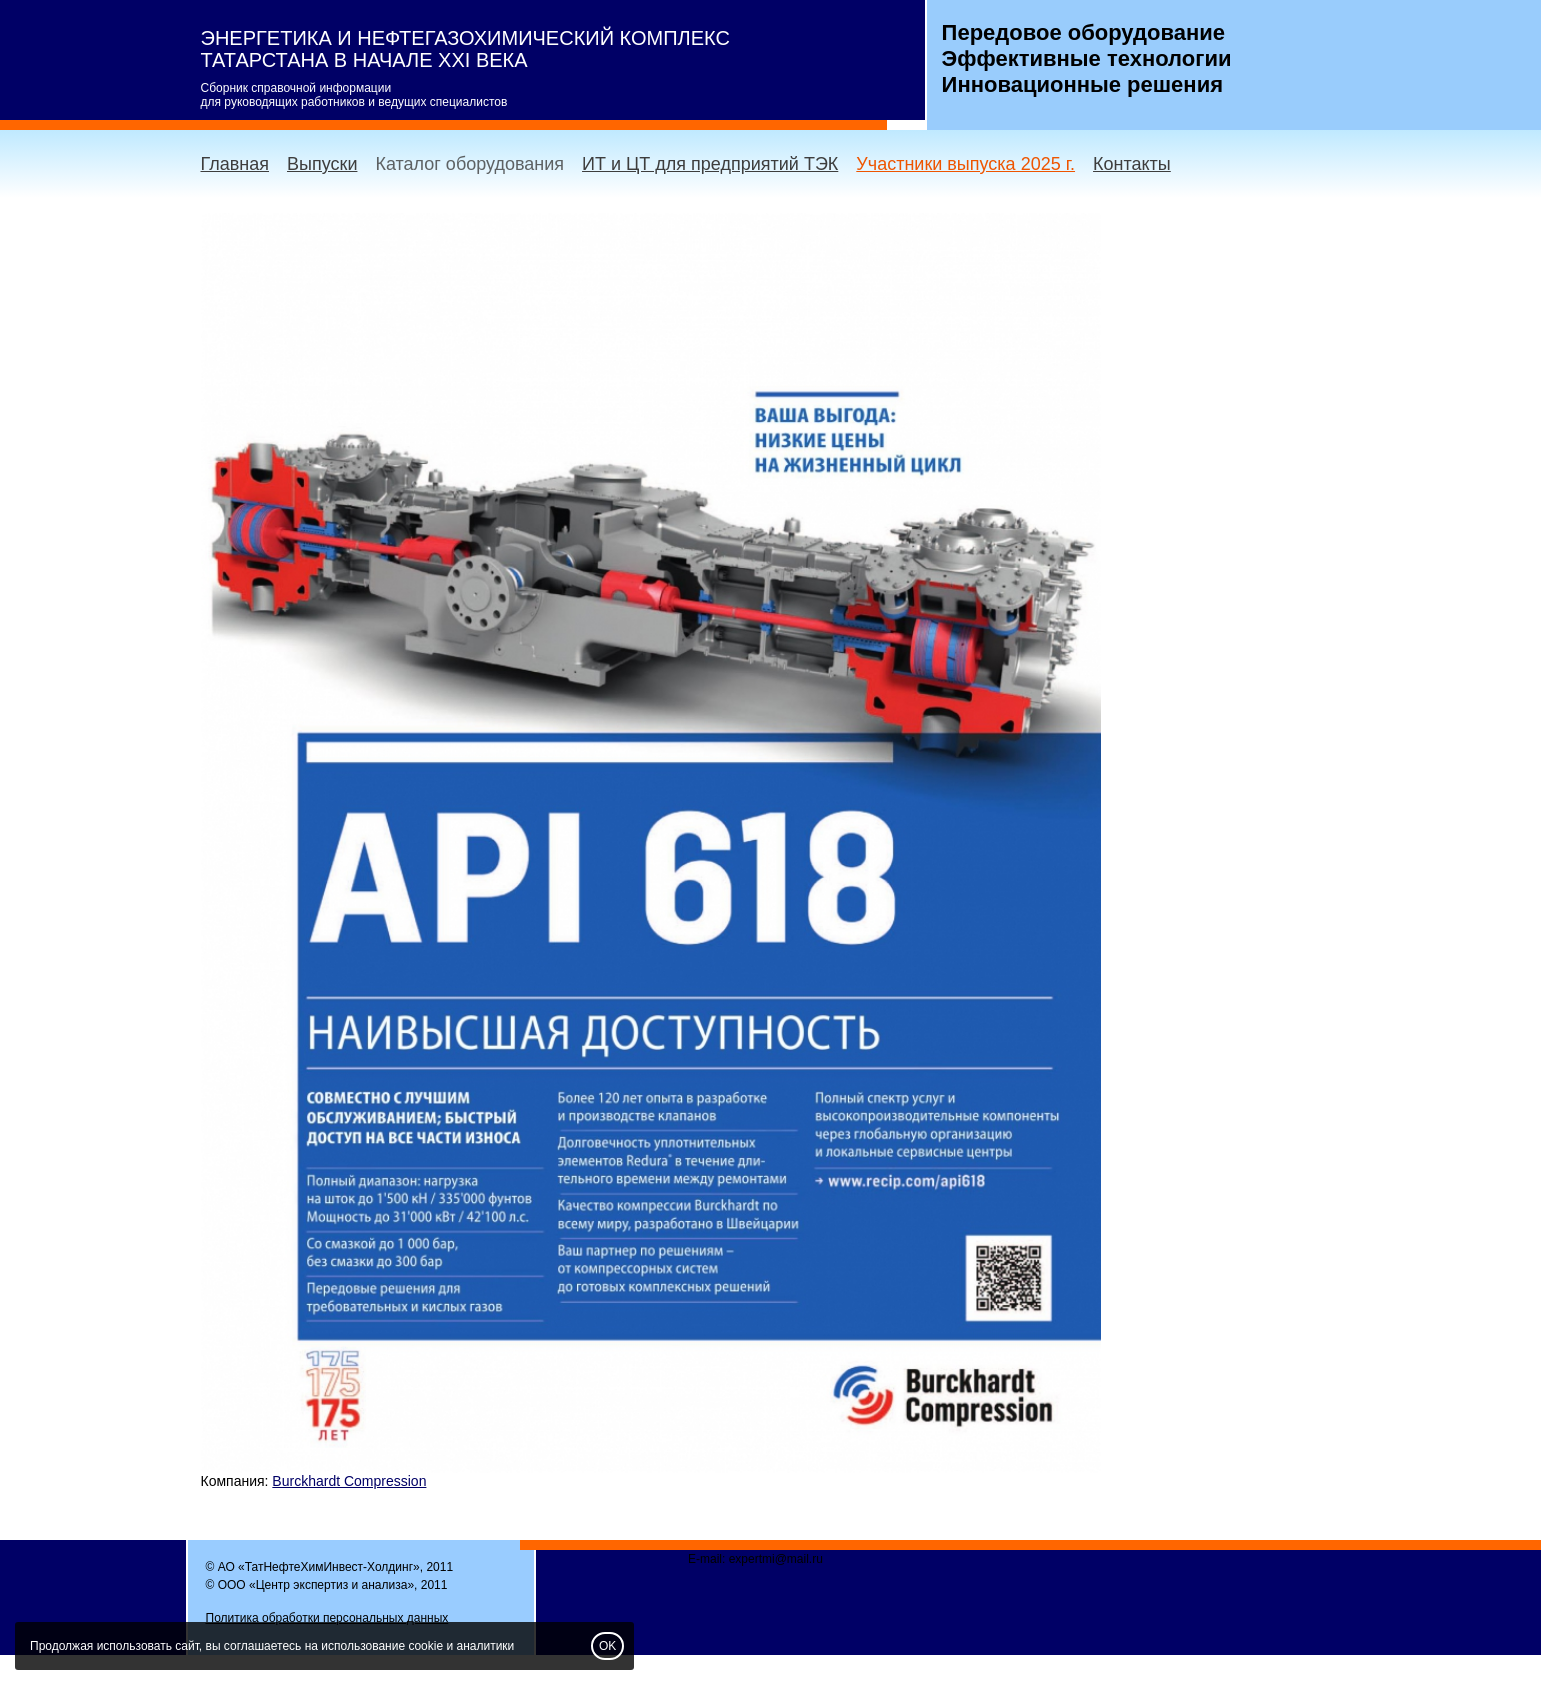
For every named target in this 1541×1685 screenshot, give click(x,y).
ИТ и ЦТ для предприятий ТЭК (710, 164)
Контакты (1132, 164)
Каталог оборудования (469, 164)
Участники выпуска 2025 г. (965, 164)
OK (607, 1646)
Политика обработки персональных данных (327, 1618)
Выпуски (322, 164)
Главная (235, 164)
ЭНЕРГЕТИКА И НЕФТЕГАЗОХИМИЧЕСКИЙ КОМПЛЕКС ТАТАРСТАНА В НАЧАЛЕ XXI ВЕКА (465, 49)
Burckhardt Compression (349, 1481)
